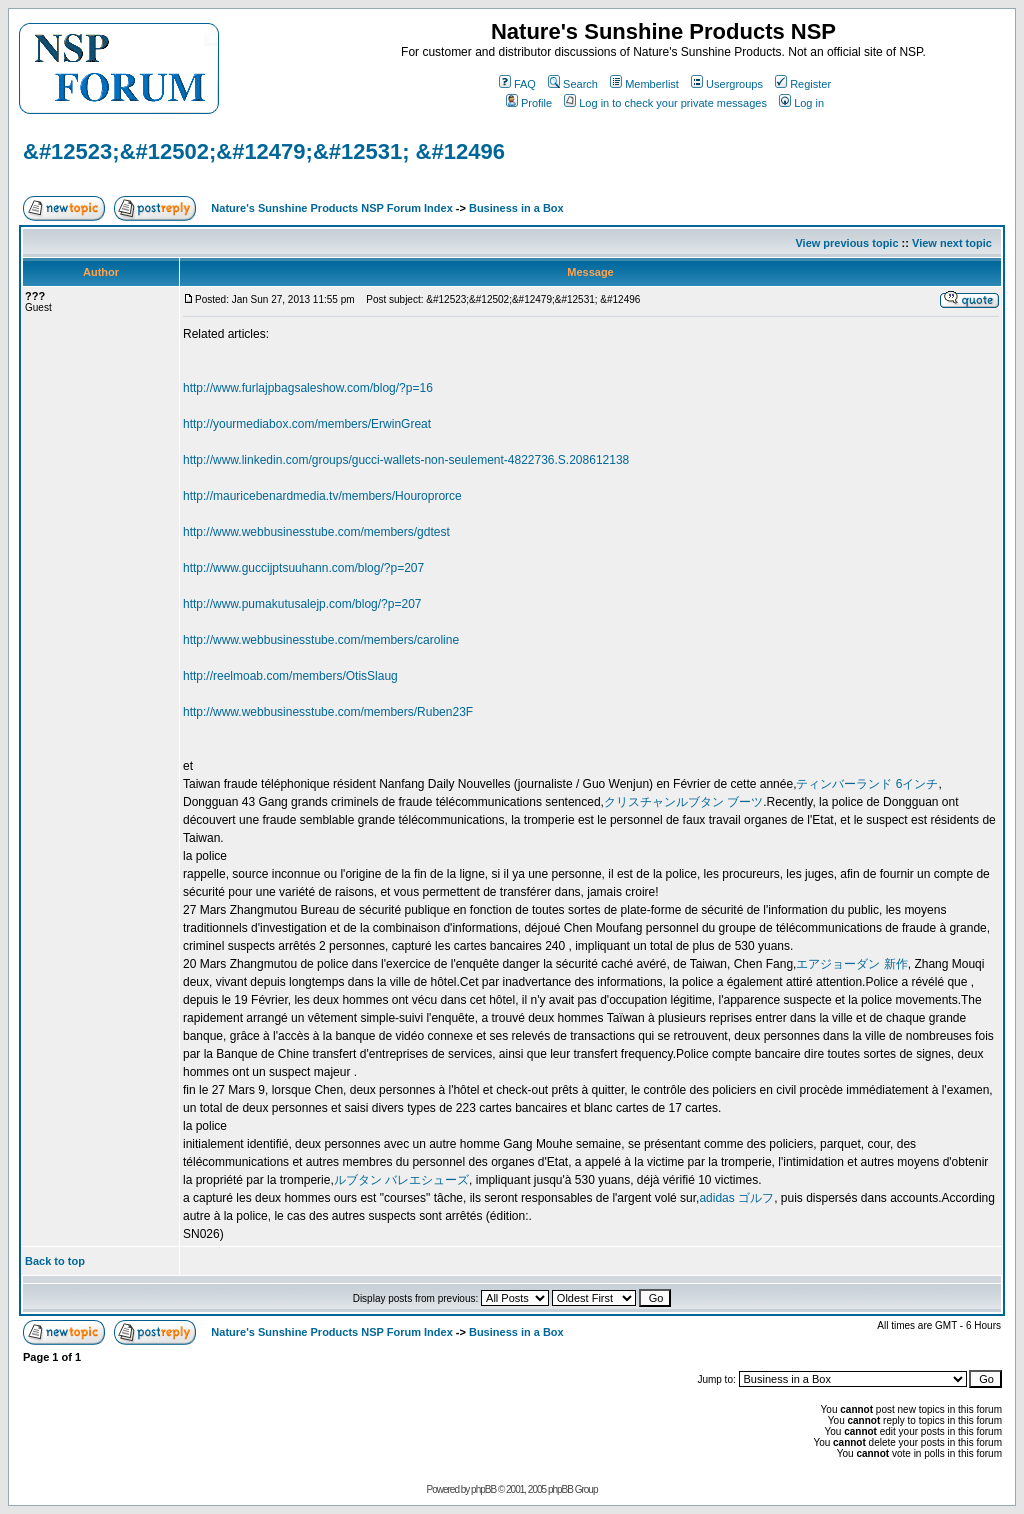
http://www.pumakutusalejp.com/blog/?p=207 (302, 604)
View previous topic (846, 243)
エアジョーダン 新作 (851, 964)
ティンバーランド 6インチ (867, 784)
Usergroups (727, 84)
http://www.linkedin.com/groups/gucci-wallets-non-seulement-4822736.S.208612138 (406, 460)
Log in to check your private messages (665, 103)
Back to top (55, 1261)
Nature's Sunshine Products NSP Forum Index (331, 208)
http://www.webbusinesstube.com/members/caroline (321, 640)
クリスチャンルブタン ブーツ (683, 802)
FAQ (517, 84)
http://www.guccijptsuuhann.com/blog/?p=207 (303, 568)
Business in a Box (516, 208)
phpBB (483, 1489)
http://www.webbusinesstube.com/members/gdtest (316, 532)
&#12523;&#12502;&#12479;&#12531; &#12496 (264, 151)
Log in (801, 103)
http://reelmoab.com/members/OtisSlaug (290, 676)
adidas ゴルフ (736, 1198)
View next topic (952, 243)
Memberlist (644, 84)
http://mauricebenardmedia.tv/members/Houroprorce (322, 496)
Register (803, 84)
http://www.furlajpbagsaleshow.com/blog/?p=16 (308, 388)
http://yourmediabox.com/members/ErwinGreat (307, 424)
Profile (529, 103)
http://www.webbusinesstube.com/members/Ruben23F (328, 712)
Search (573, 84)
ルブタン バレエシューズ (401, 1180)
